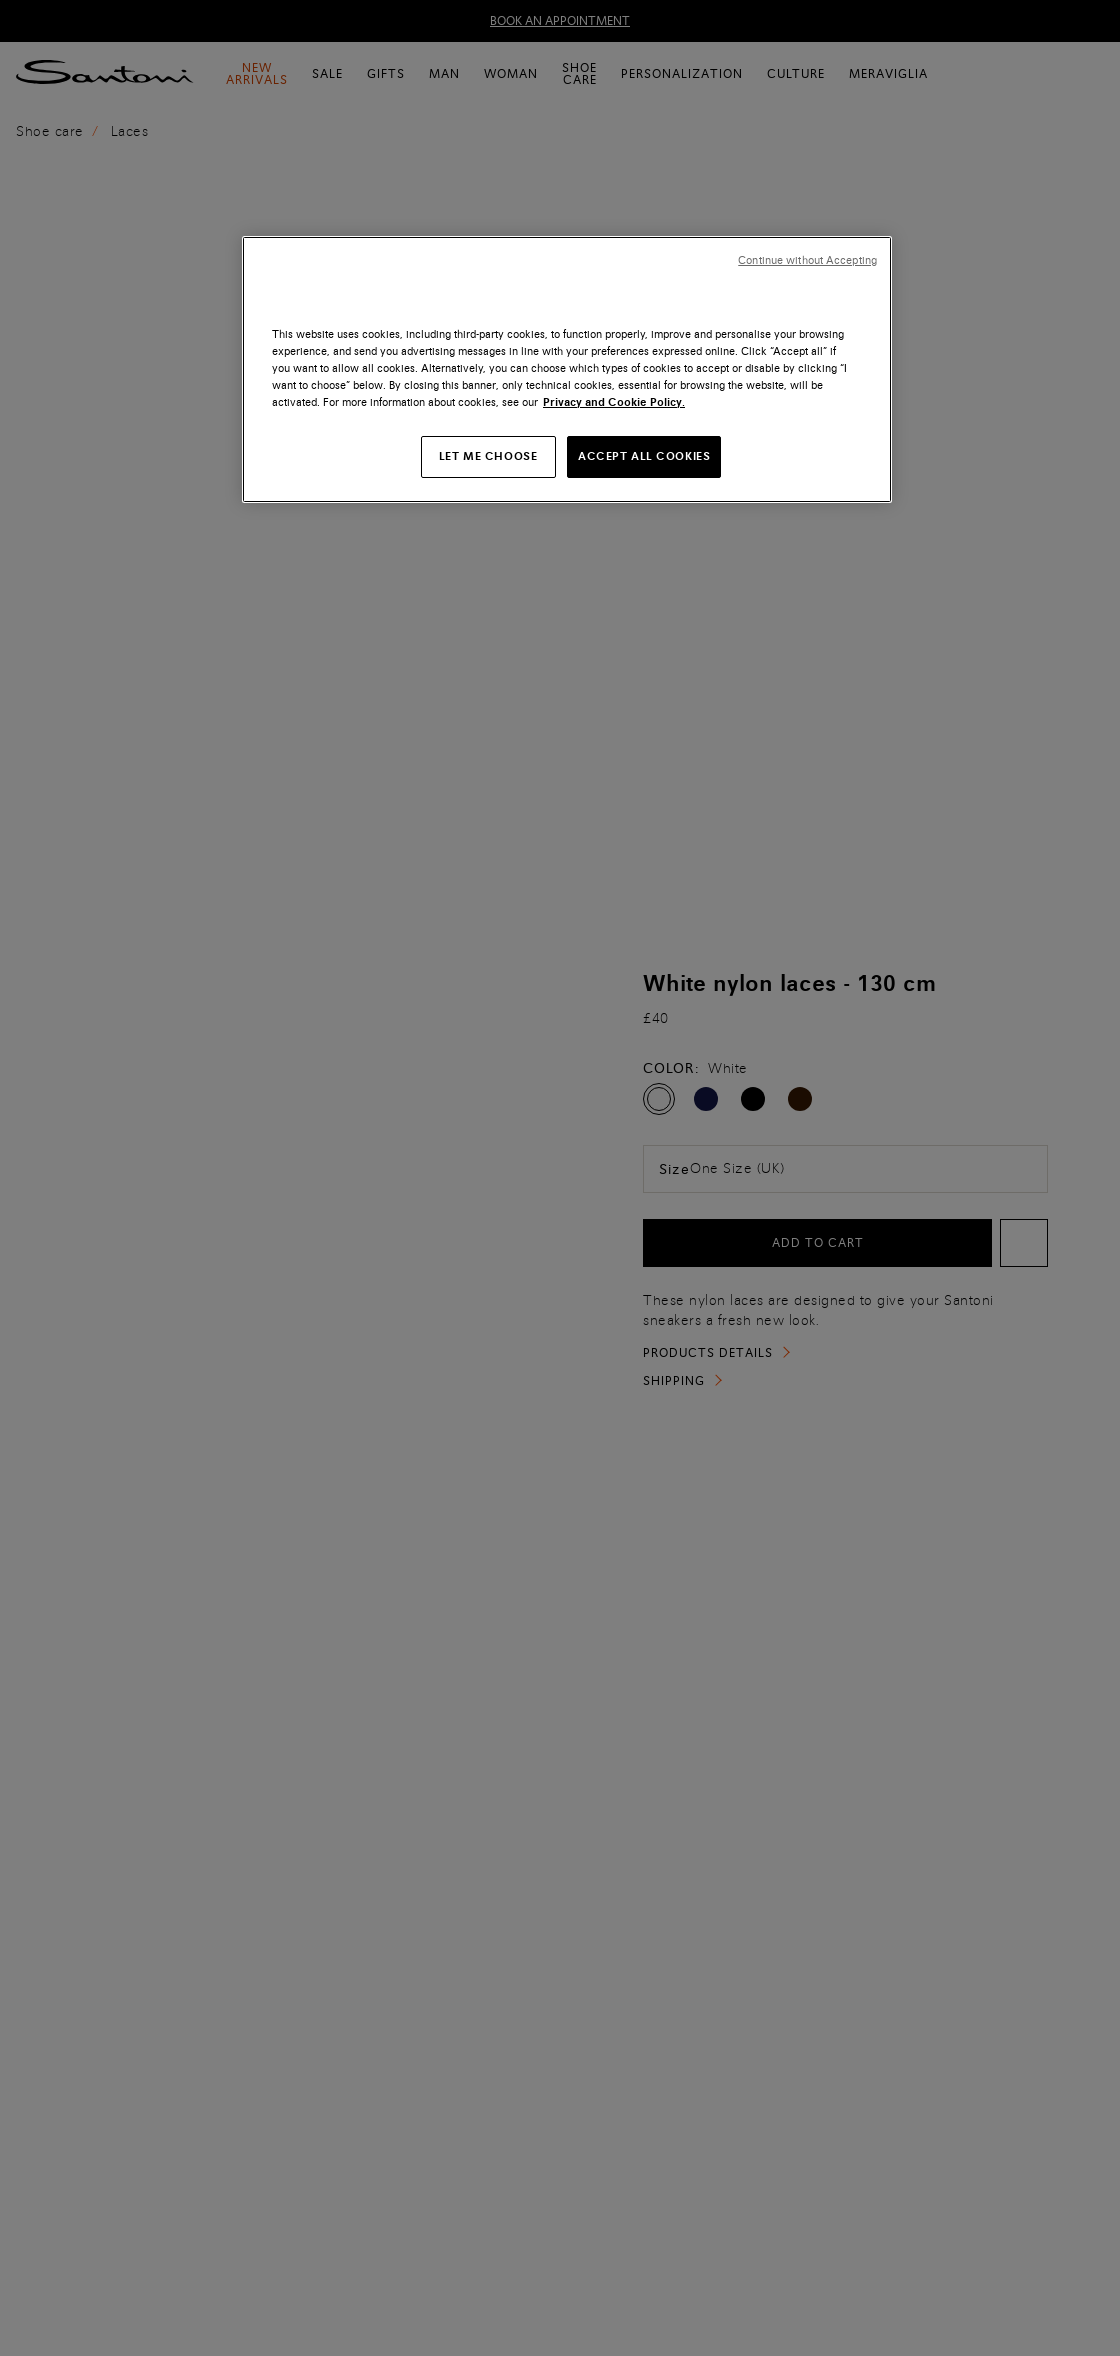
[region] (567, 369)
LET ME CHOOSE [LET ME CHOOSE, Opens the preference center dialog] (488, 456)
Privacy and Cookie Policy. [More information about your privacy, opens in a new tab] (614, 402)
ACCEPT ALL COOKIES (644, 456)
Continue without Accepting (807, 260)
